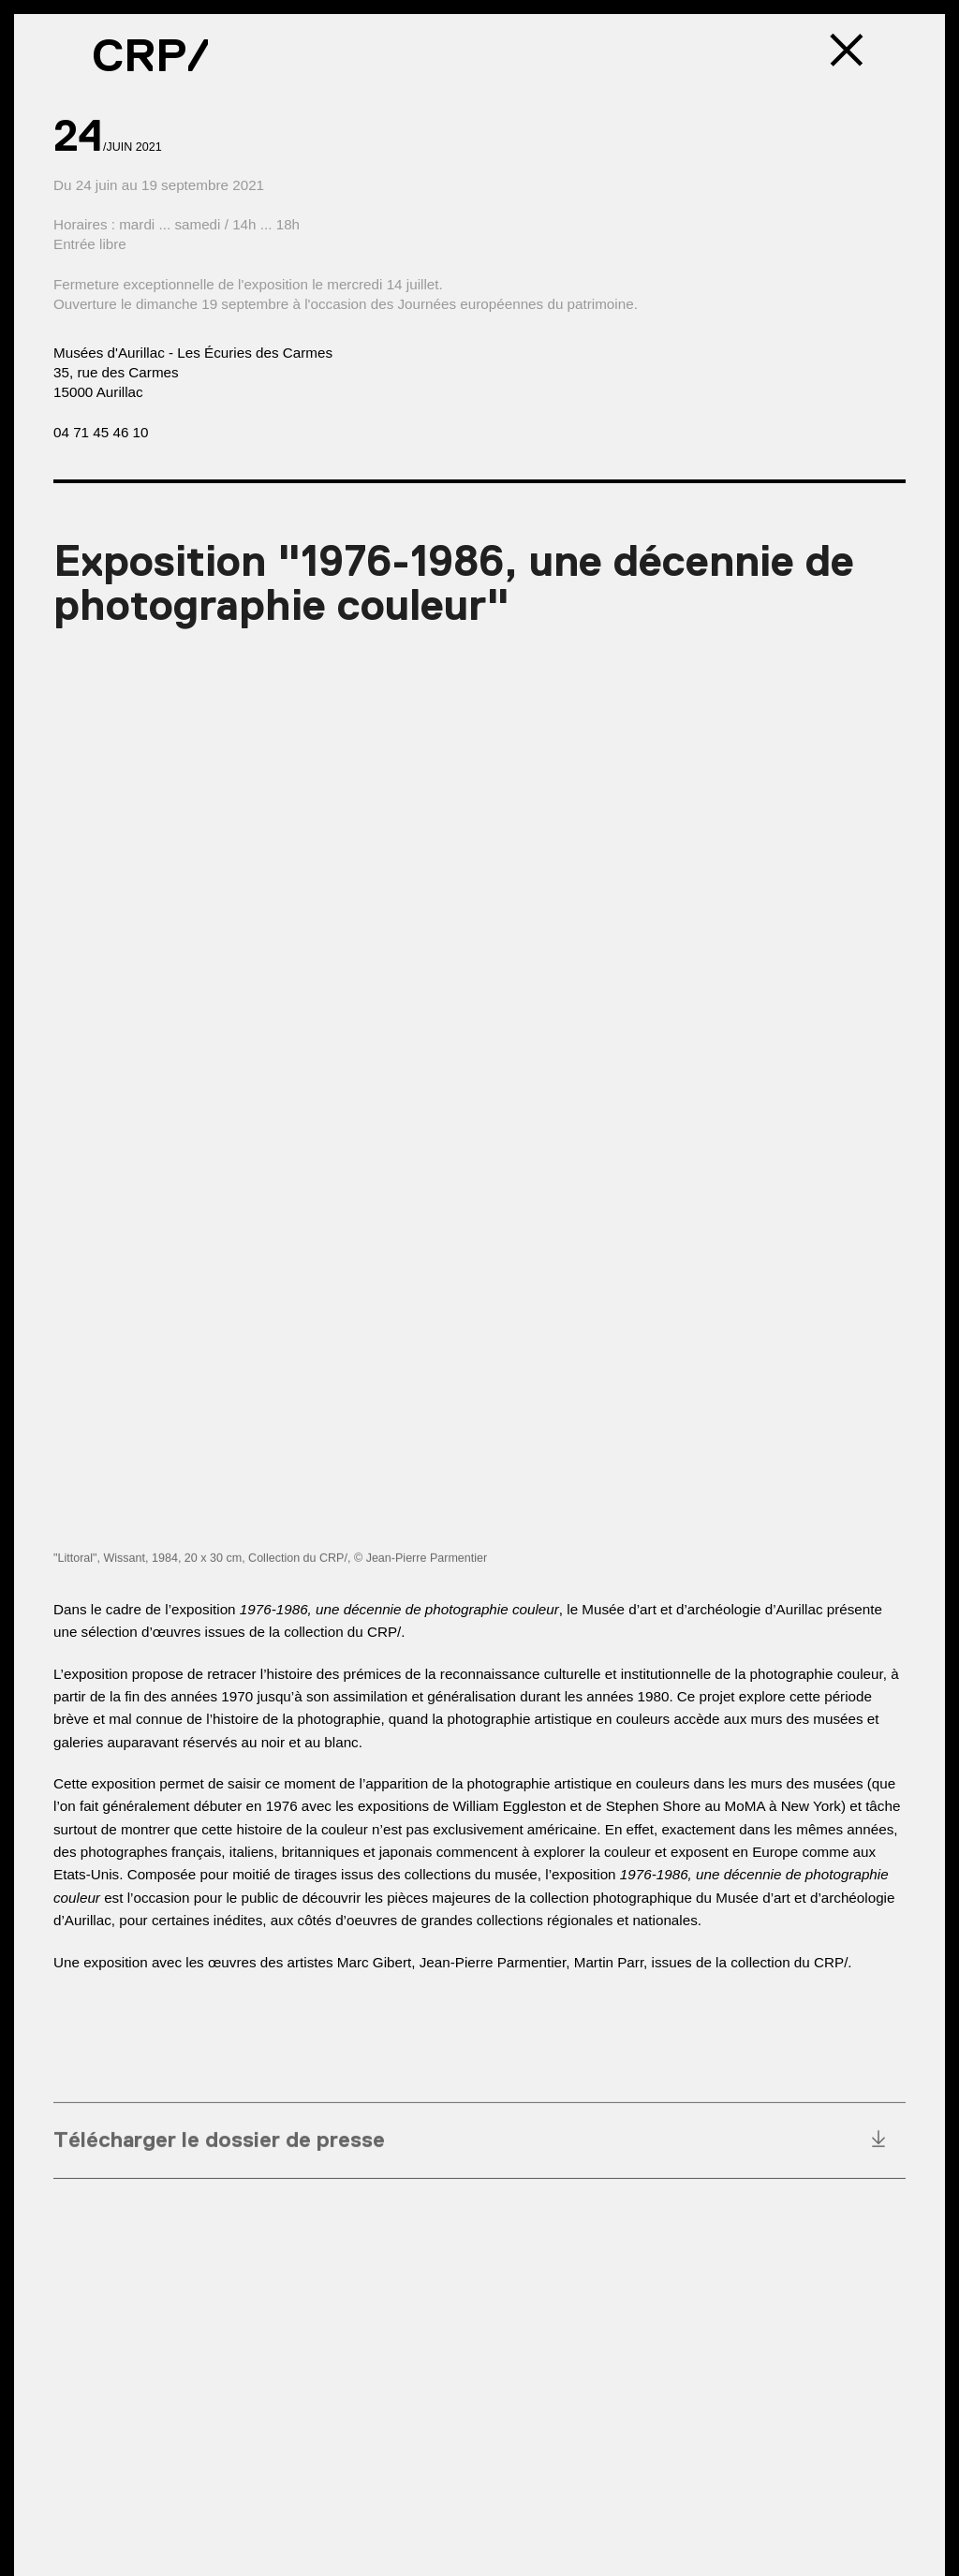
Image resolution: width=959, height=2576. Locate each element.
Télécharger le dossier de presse (219, 2144)
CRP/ (151, 55)
